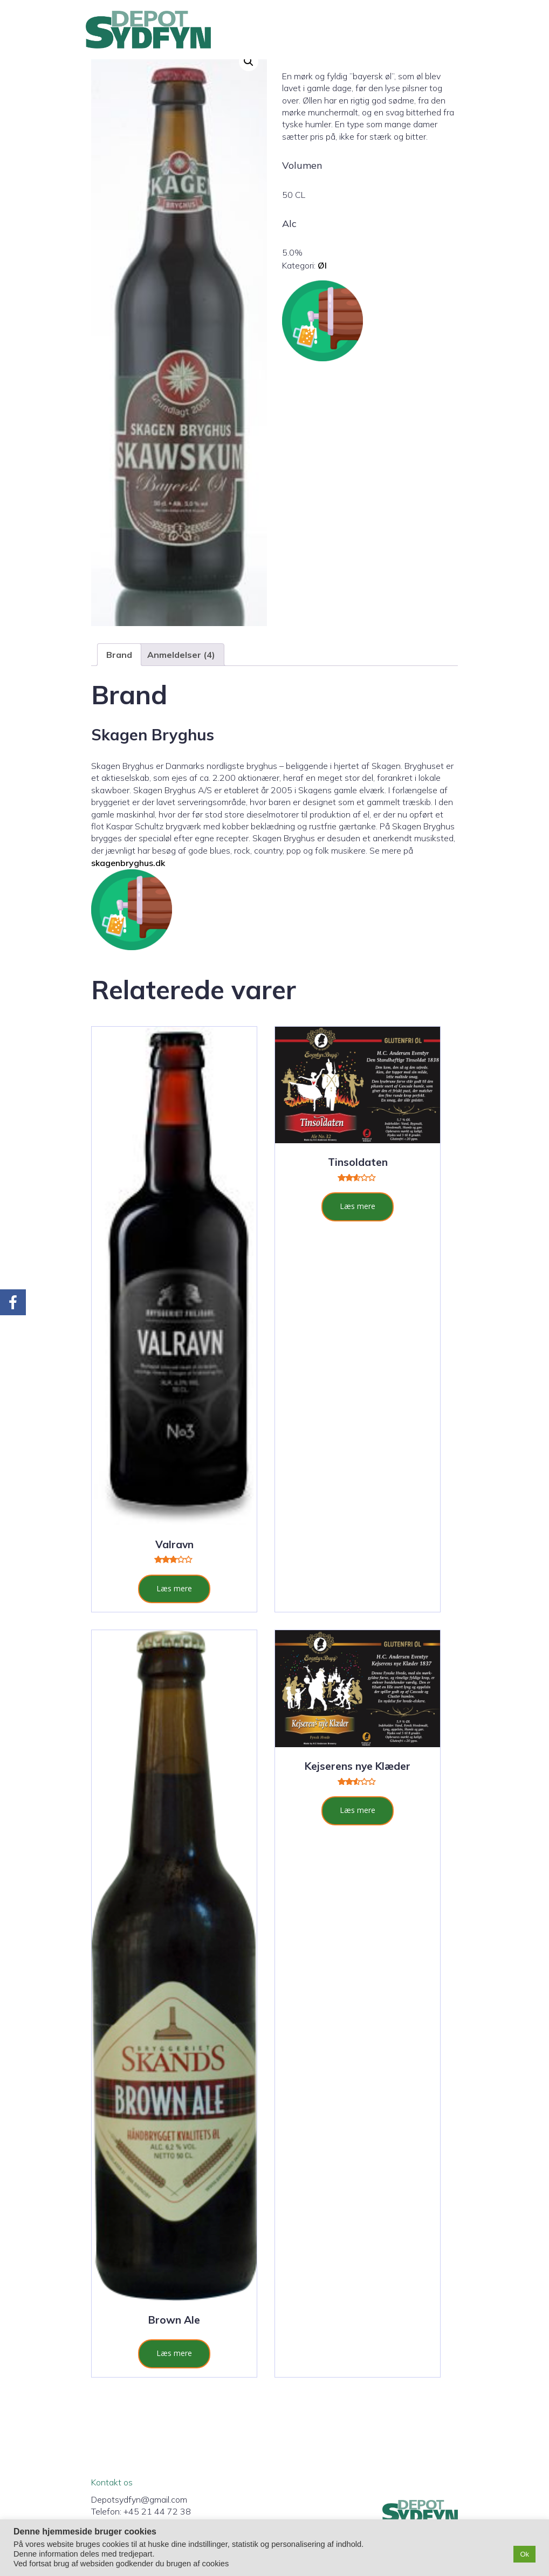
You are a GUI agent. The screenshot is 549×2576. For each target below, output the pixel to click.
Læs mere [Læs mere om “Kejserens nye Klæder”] (357, 1810)
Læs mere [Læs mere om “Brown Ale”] (174, 2353)
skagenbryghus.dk (128, 862)
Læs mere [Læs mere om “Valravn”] (174, 1588)
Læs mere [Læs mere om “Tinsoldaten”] (357, 1206)
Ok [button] (524, 2554)
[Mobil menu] (459, 29)
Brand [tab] (119, 654)
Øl (322, 265)
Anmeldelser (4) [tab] (181, 654)
